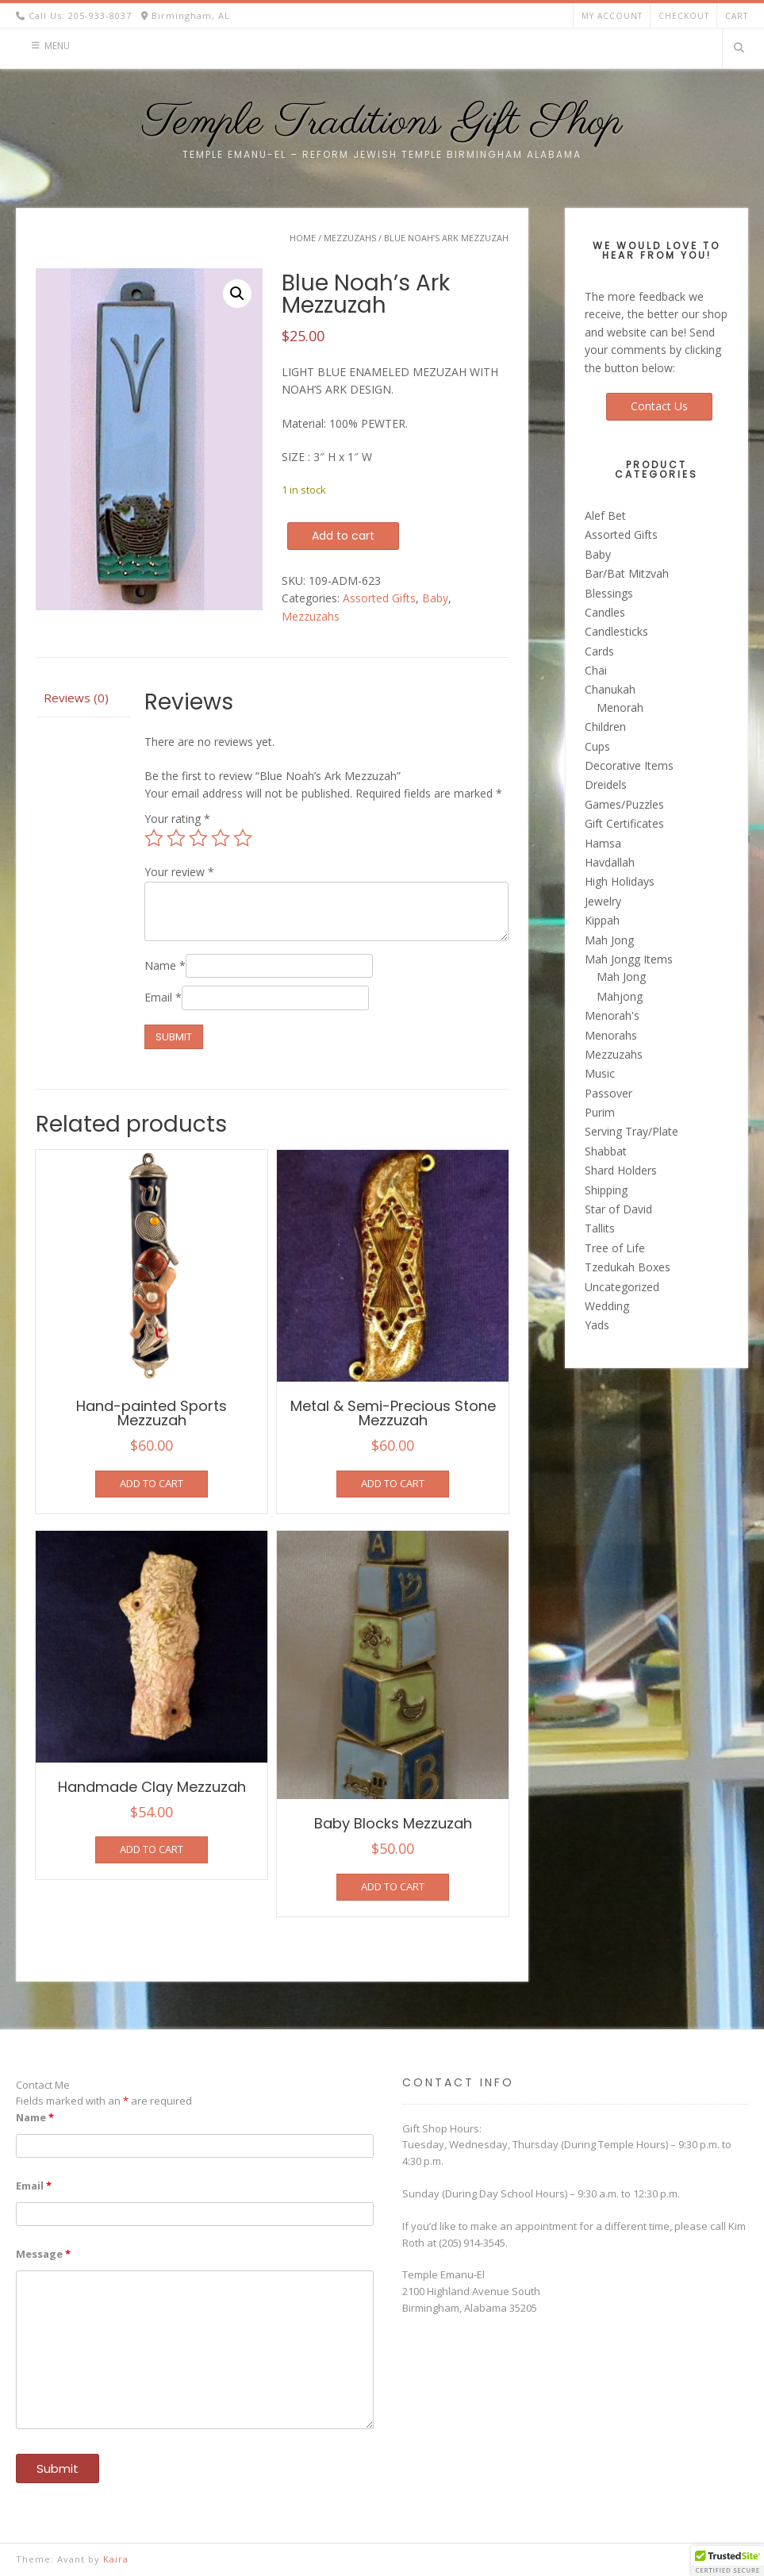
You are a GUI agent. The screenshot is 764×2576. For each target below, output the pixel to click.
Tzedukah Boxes (627, 1267)
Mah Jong (609, 940)
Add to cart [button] (151, 1483)
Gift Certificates (624, 823)
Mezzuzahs (350, 238)
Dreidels (606, 784)
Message (43, 2254)
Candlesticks (616, 631)
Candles (605, 612)
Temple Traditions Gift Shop (382, 123)
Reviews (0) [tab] (76, 698)
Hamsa (603, 843)
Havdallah (610, 862)
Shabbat (606, 1151)
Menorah (620, 707)
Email (163, 997)
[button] (237, 293)
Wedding (607, 1305)
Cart (736, 15)
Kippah (602, 920)
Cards (599, 651)
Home (303, 238)
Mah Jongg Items (629, 959)
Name (165, 965)
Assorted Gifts (379, 598)
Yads (597, 1324)
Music (600, 1073)
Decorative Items (629, 765)
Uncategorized (622, 1286)
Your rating (177, 818)
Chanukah (610, 689)
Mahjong (620, 996)
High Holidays (620, 881)
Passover (608, 1093)
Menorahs (611, 1035)
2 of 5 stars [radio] (176, 838)
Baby (435, 598)
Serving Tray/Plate (631, 1131)
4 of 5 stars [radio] (220, 838)
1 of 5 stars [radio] (153, 838)
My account (612, 15)
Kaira (116, 2559)
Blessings (609, 593)
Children (605, 726)
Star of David (618, 1209)
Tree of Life (615, 1247)
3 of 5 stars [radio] (198, 838)
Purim (600, 1112)
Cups (597, 746)
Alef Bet (605, 515)
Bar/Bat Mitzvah (627, 573)
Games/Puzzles (624, 804)
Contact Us (659, 405)
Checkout (683, 15)
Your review (179, 871)
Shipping (606, 1190)
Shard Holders (621, 1170)
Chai (596, 670)
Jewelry (603, 901)
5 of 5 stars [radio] (242, 838)
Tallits (600, 1228)
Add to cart (343, 536)
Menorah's (612, 1015)
